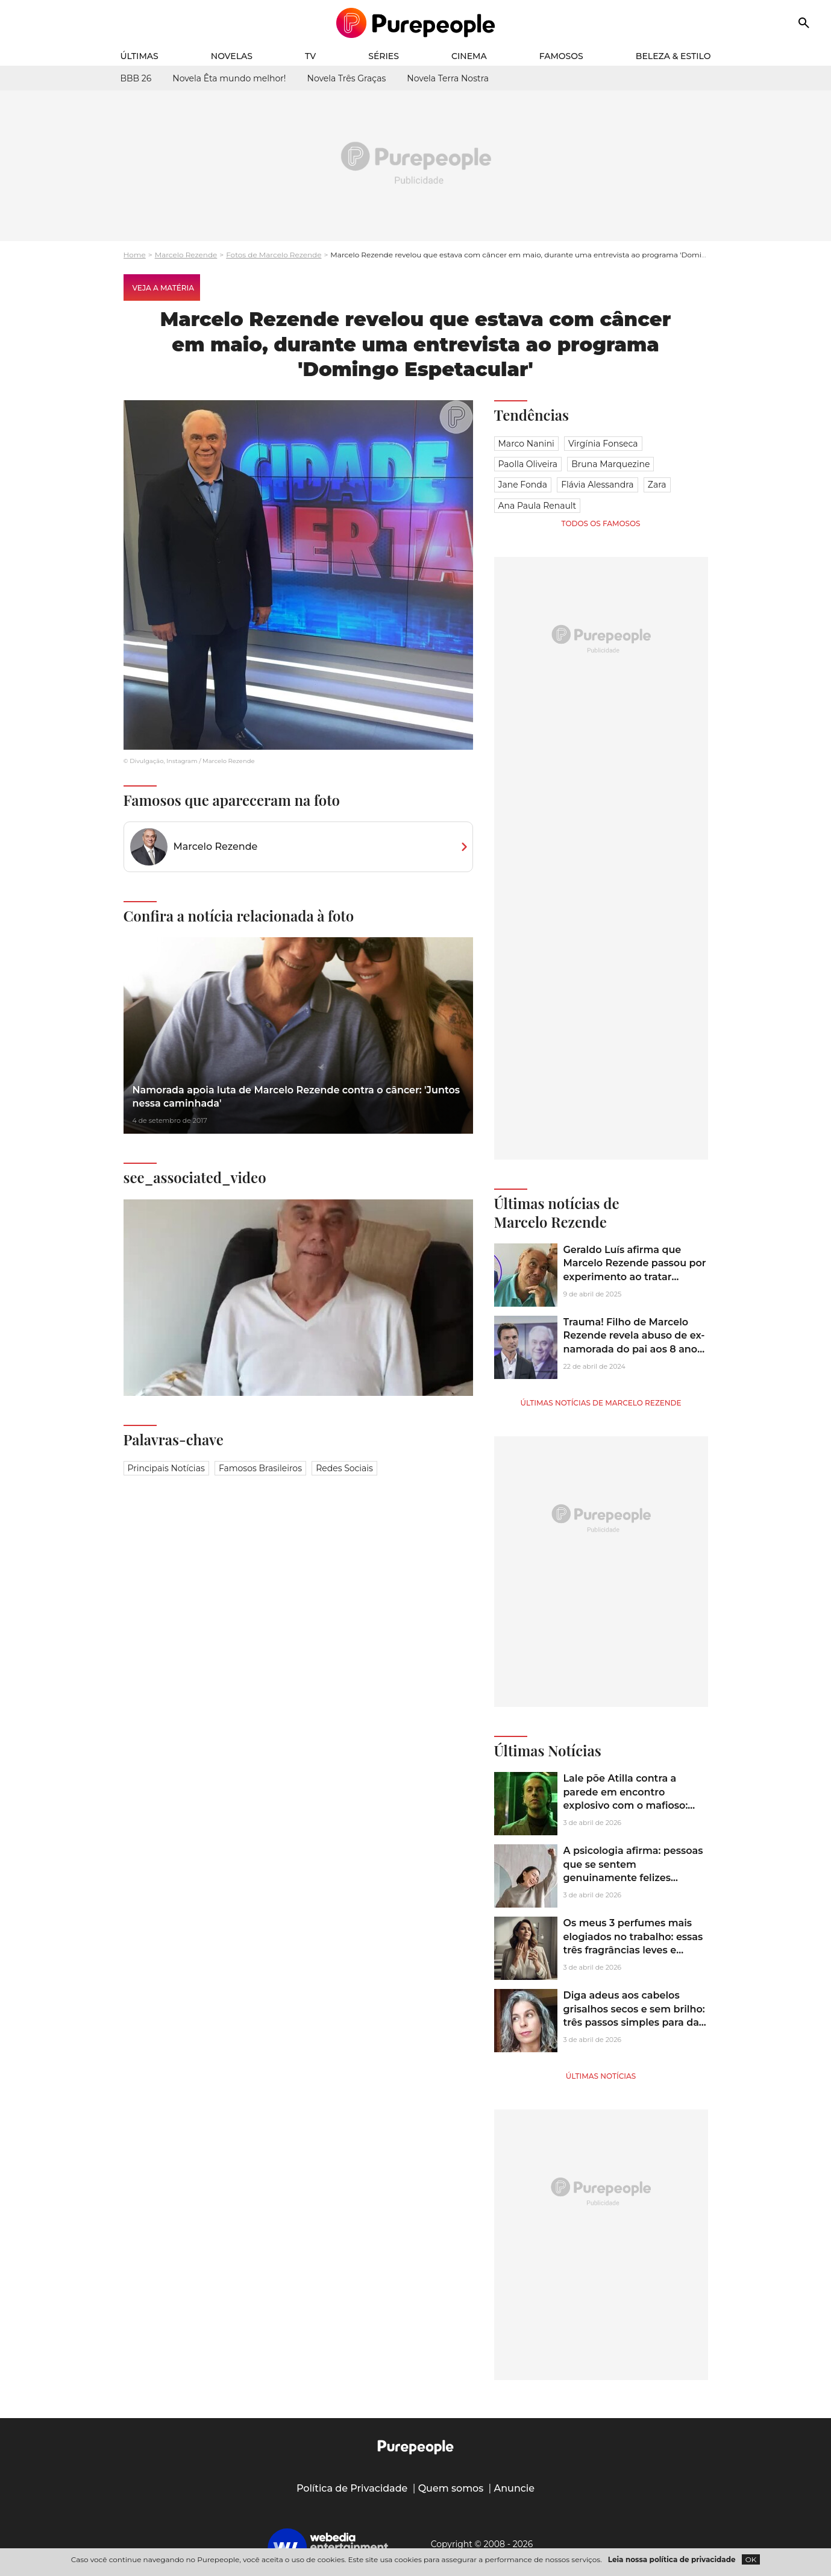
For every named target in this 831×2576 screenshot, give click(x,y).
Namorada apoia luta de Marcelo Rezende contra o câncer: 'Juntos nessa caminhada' (296, 1096)
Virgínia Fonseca (603, 443)
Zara (657, 484)
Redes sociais (344, 1468)
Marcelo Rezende (186, 254)
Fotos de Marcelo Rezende (273, 254)
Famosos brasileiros (260, 1468)
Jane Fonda (522, 484)
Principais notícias (166, 1468)
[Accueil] (415, 23)
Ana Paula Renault (537, 505)
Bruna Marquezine (610, 464)
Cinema (469, 56)
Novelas (231, 56)
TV (310, 56)
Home (135, 254)
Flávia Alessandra (597, 484)
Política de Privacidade (352, 2488)
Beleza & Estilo (673, 56)
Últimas (139, 56)
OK (751, 2559)
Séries (383, 56)
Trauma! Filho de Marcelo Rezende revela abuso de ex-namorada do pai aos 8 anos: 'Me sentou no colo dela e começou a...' (634, 1349)
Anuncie (514, 2488)
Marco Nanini (526, 443)
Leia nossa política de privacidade (672, 2559)
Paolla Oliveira (528, 464)
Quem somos (451, 2488)
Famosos (561, 56)
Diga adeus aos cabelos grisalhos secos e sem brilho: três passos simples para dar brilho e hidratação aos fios (634, 2015)
